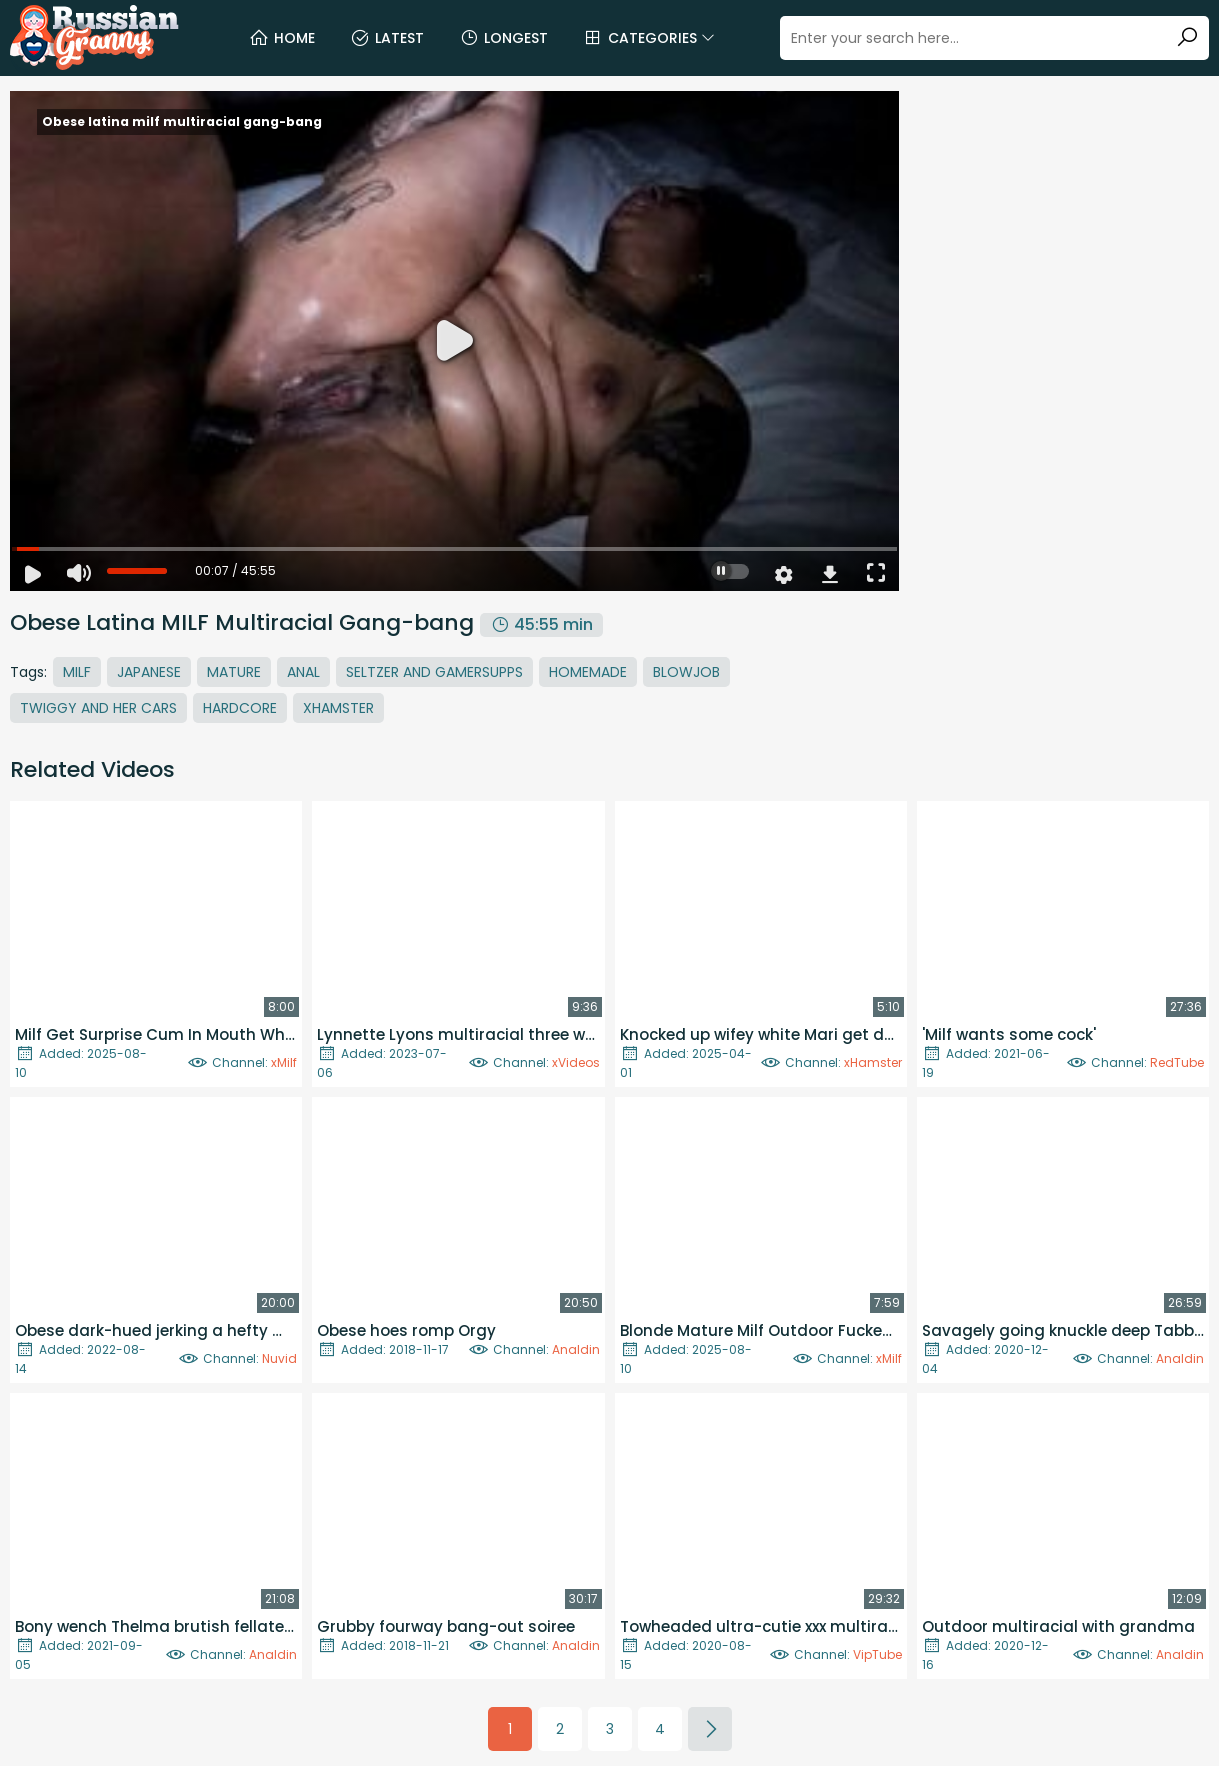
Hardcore (240, 708)
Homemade (588, 672)
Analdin (576, 1349)
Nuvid (279, 1358)
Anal (303, 672)
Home (282, 38)
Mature (234, 672)
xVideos (576, 1062)
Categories (649, 38)
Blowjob (686, 672)
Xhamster (338, 708)
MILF (77, 672)
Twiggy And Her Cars (98, 708)
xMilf (284, 1062)
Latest (387, 38)
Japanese (149, 672)
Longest (503, 38)
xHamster (873, 1062)
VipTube (877, 1654)
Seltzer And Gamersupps (434, 672)
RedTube (1177, 1062)
